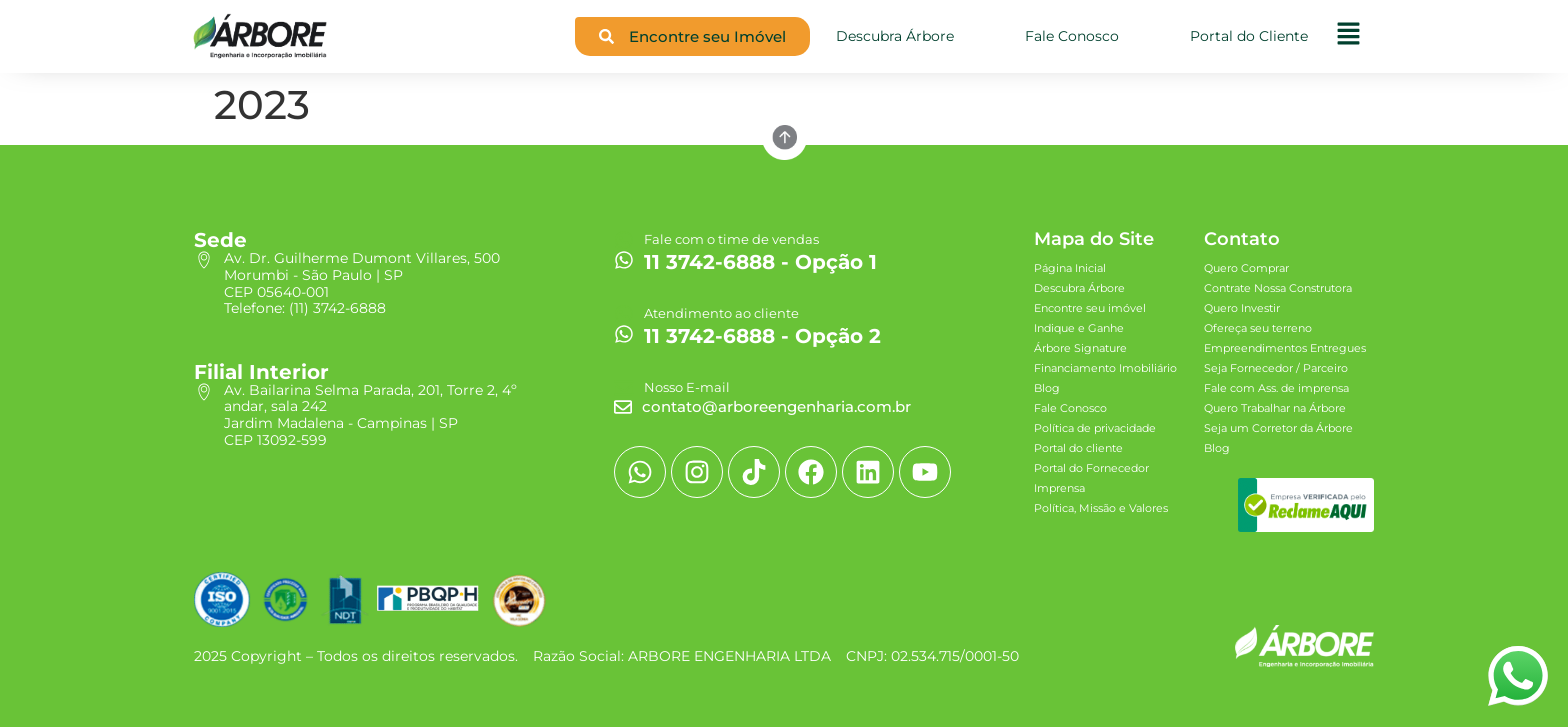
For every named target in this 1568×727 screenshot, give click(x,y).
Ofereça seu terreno (1258, 328)
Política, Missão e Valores (1101, 508)
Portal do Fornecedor (1091, 468)
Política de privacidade (1095, 428)
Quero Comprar (1246, 268)
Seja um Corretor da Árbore (1278, 428)
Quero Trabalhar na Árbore (1275, 408)
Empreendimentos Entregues (1285, 348)
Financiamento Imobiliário (1105, 368)
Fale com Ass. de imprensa (1276, 388)
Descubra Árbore (1079, 288)
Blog (1047, 388)
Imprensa (1059, 488)
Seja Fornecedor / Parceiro (1276, 368)
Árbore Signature (1080, 348)
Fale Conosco (1070, 408)
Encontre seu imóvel (1090, 308)
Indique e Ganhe (1079, 328)
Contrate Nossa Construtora (1278, 288)
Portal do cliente (1078, 448)
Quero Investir (1242, 308)
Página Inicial (1070, 268)
